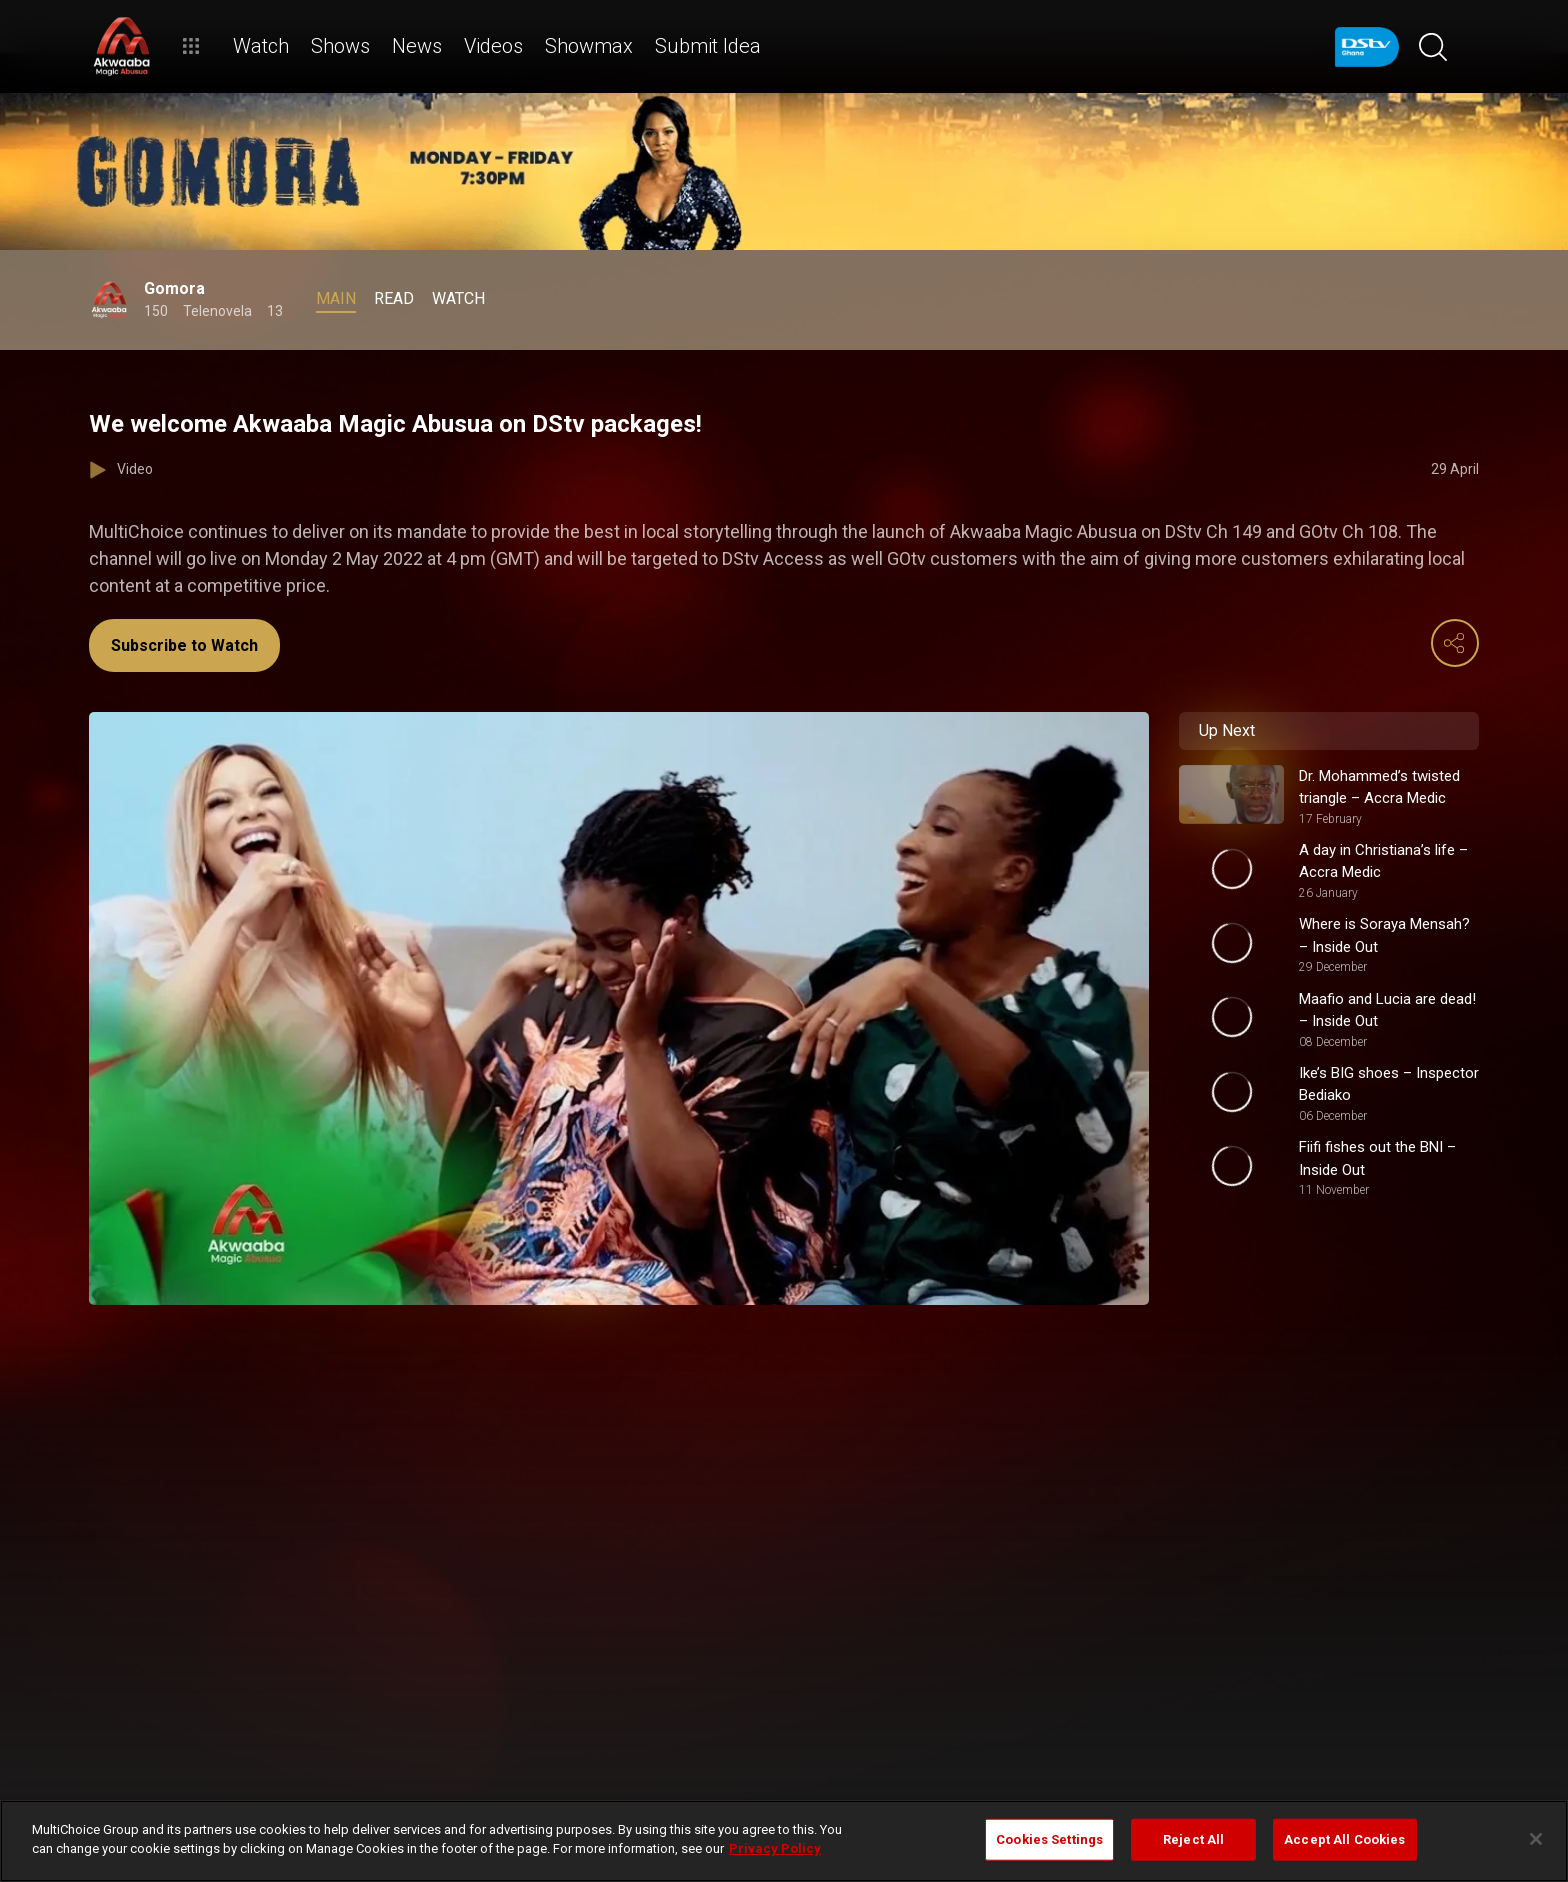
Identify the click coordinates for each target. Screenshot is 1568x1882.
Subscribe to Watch (184, 645)
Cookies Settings (1049, 1839)
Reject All (1193, 1839)
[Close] (1536, 1839)
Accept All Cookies (1344, 1839)
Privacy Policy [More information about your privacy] (775, 1848)
